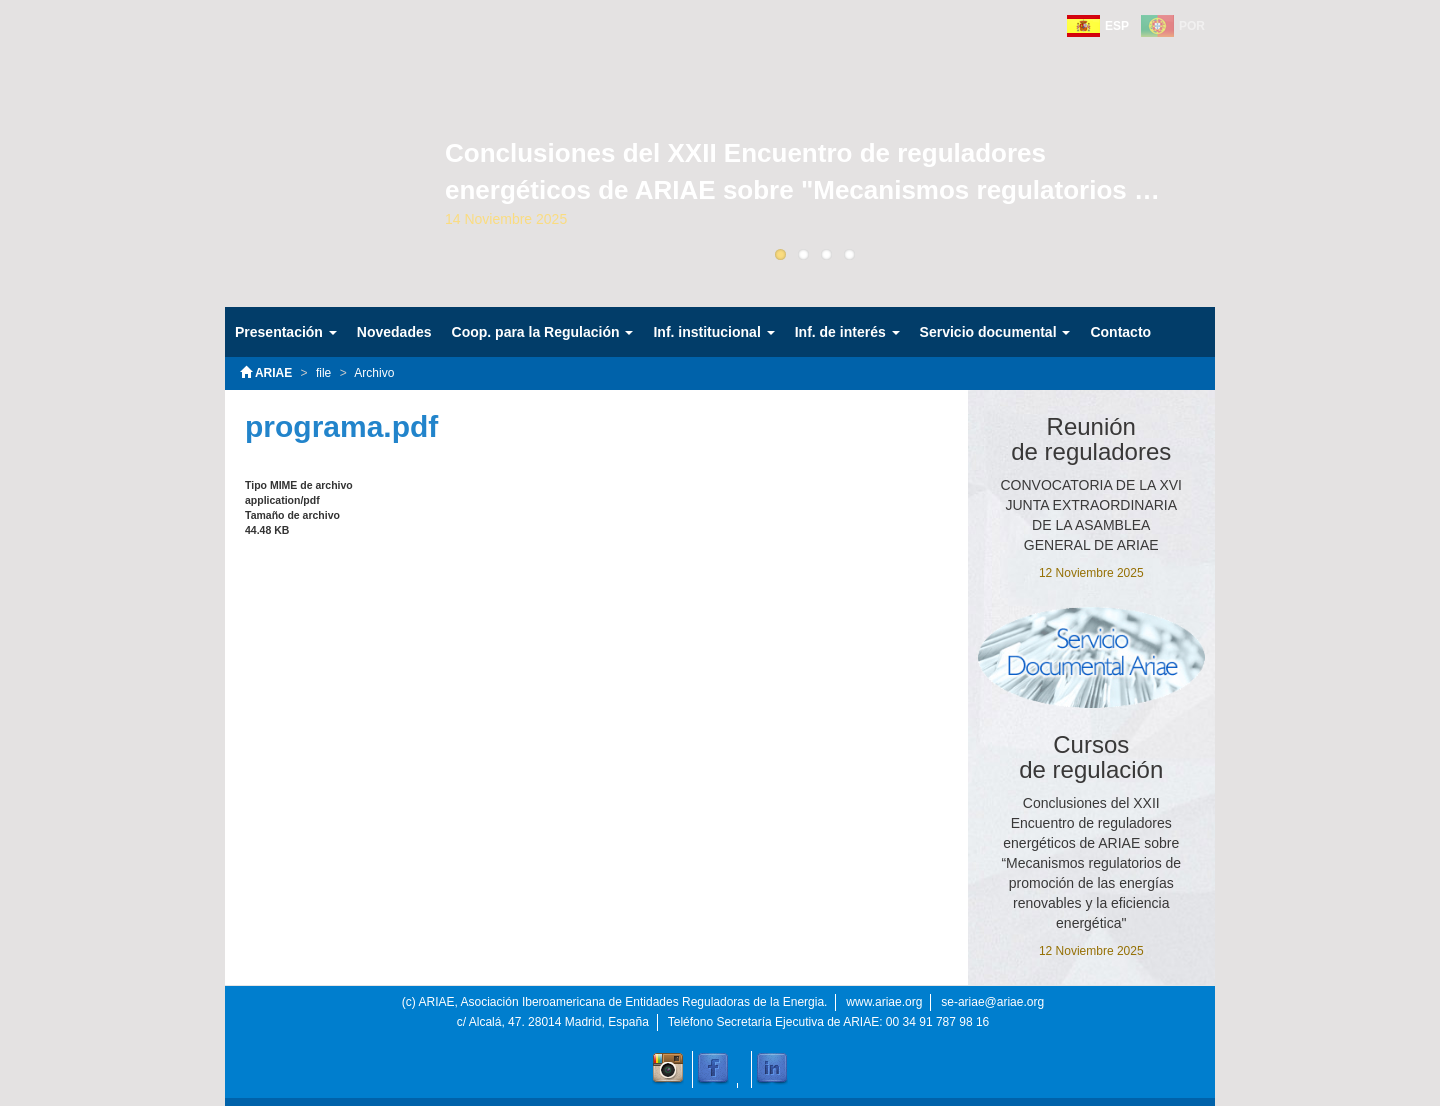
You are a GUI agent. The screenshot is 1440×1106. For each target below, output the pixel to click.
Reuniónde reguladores (1091, 439)
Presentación (286, 332)
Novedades (394, 332)
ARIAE (266, 373)
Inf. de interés (847, 332)
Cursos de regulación (1091, 757)
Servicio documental (995, 332)
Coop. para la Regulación (543, 332)
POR (1192, 26)
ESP (1117, 26)
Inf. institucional (713, 332)
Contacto (1120, 332)
